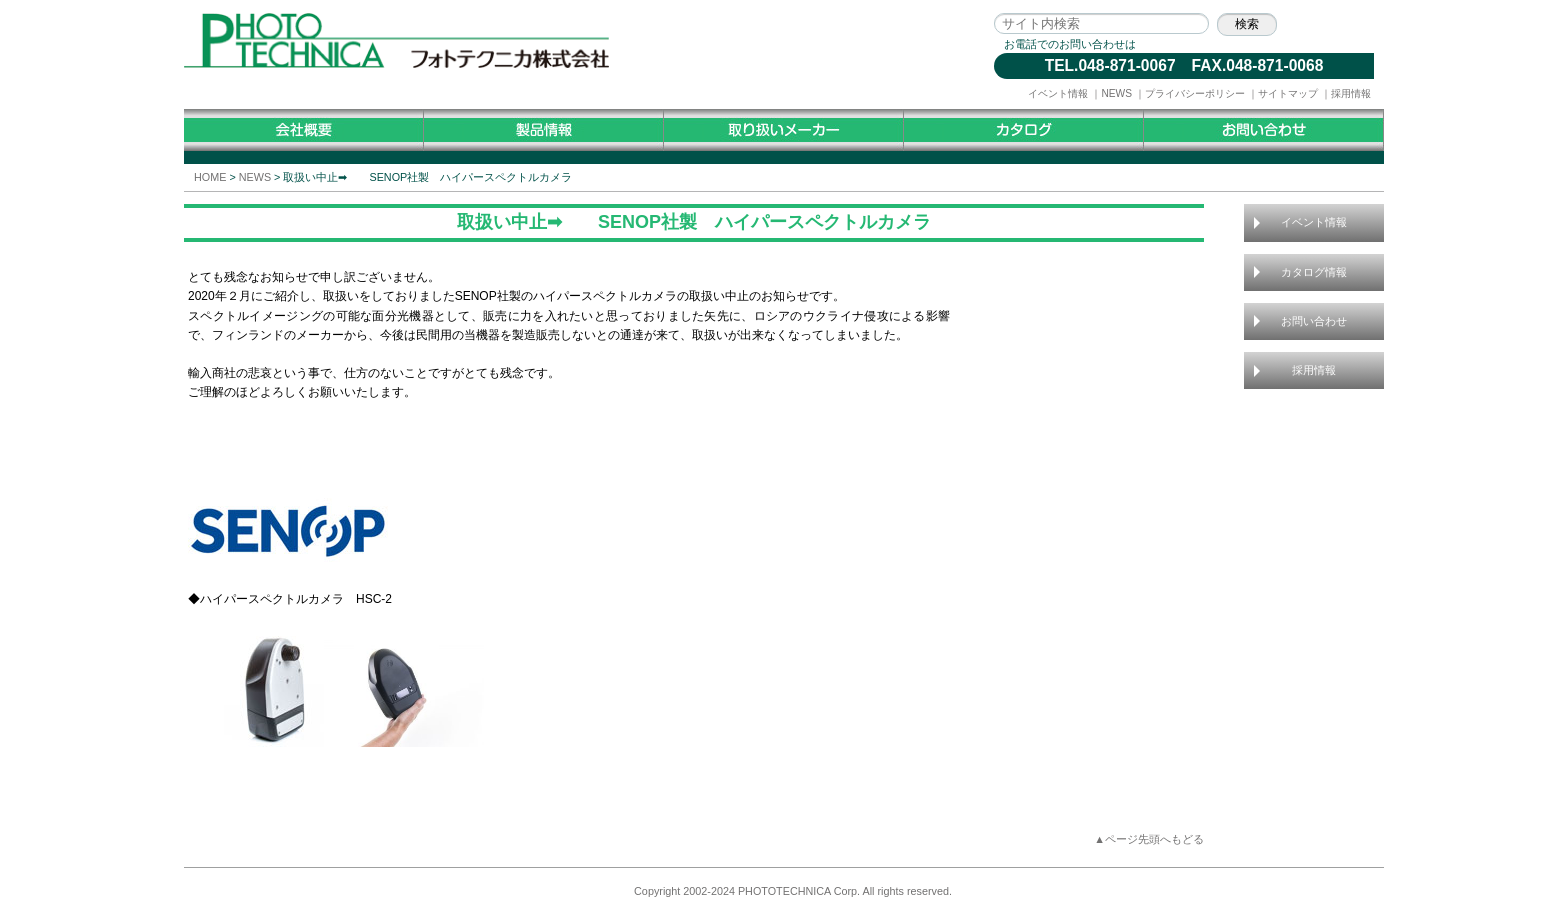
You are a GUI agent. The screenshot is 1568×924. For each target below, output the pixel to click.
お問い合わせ (1314, 321)
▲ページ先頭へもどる (1149, 839)
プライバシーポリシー (1195, 93)
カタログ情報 (1314, 272)
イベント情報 (1058, 93)
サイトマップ (1288, 93)
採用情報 (1351, 93)
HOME (210, 177)
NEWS (1116, 93)
